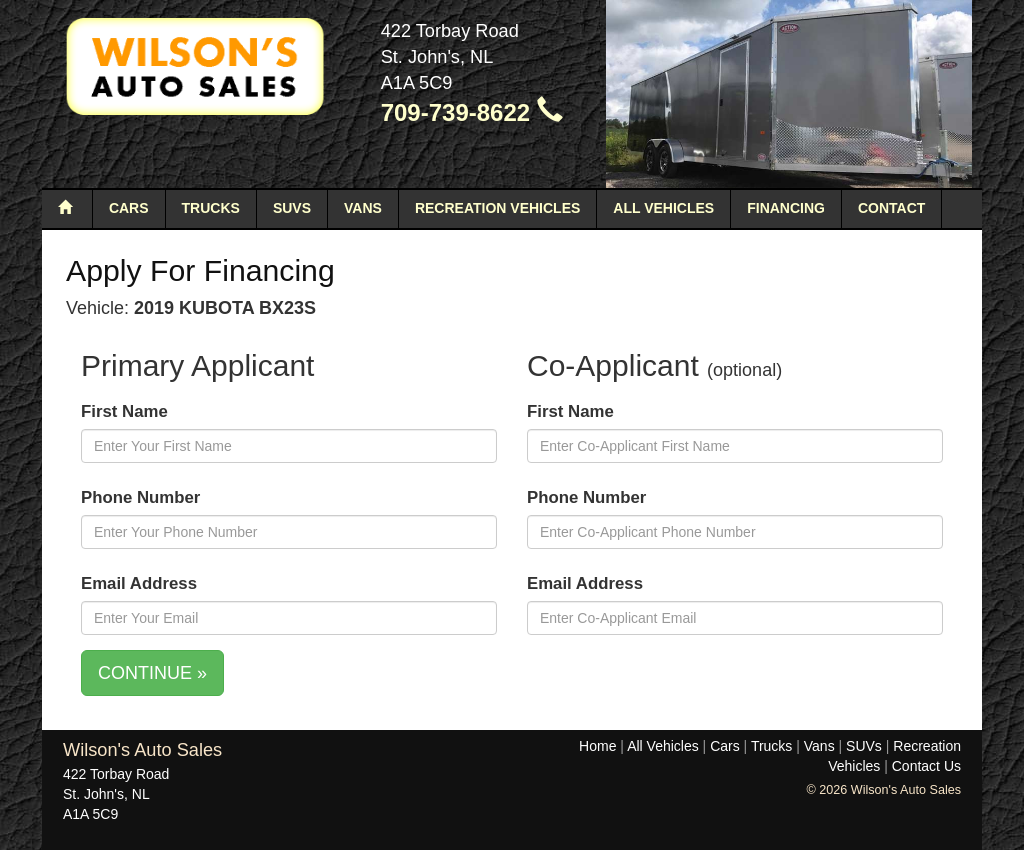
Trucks (211, 208)
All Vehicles (663, 208)
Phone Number (140, 497)
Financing (786, 208)
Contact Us (926, 766)
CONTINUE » (152, 673)
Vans (363, 208)
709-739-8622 (472, 112)
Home (597, 746)
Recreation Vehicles (497, 208)
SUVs (292, 208)
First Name (124, 411)
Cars (129, 208)
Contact (891, 208)
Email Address (139, 583)
